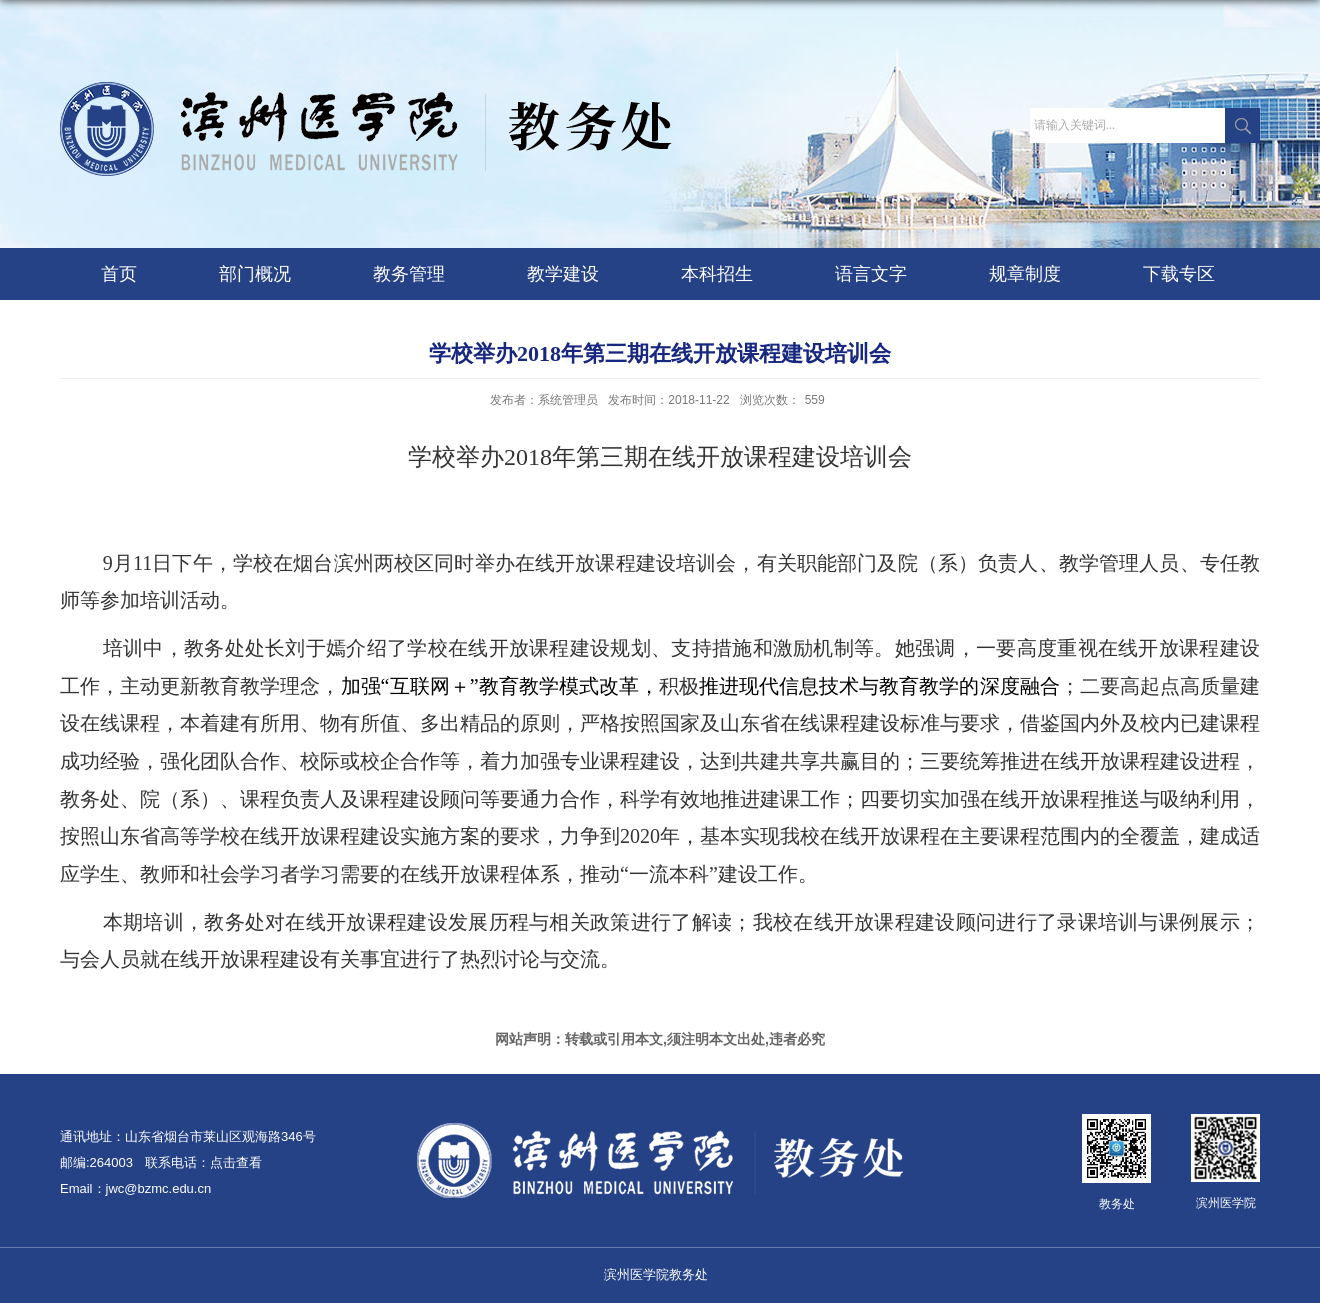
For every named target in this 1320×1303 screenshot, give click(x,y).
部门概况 (255, 274)
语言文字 (871, 274)
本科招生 (717, 274)
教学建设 (563, 274)
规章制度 (1025, 274)
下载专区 (1179, 274)
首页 (119, 274)
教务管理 (409, 274)
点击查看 (236, 1162)
